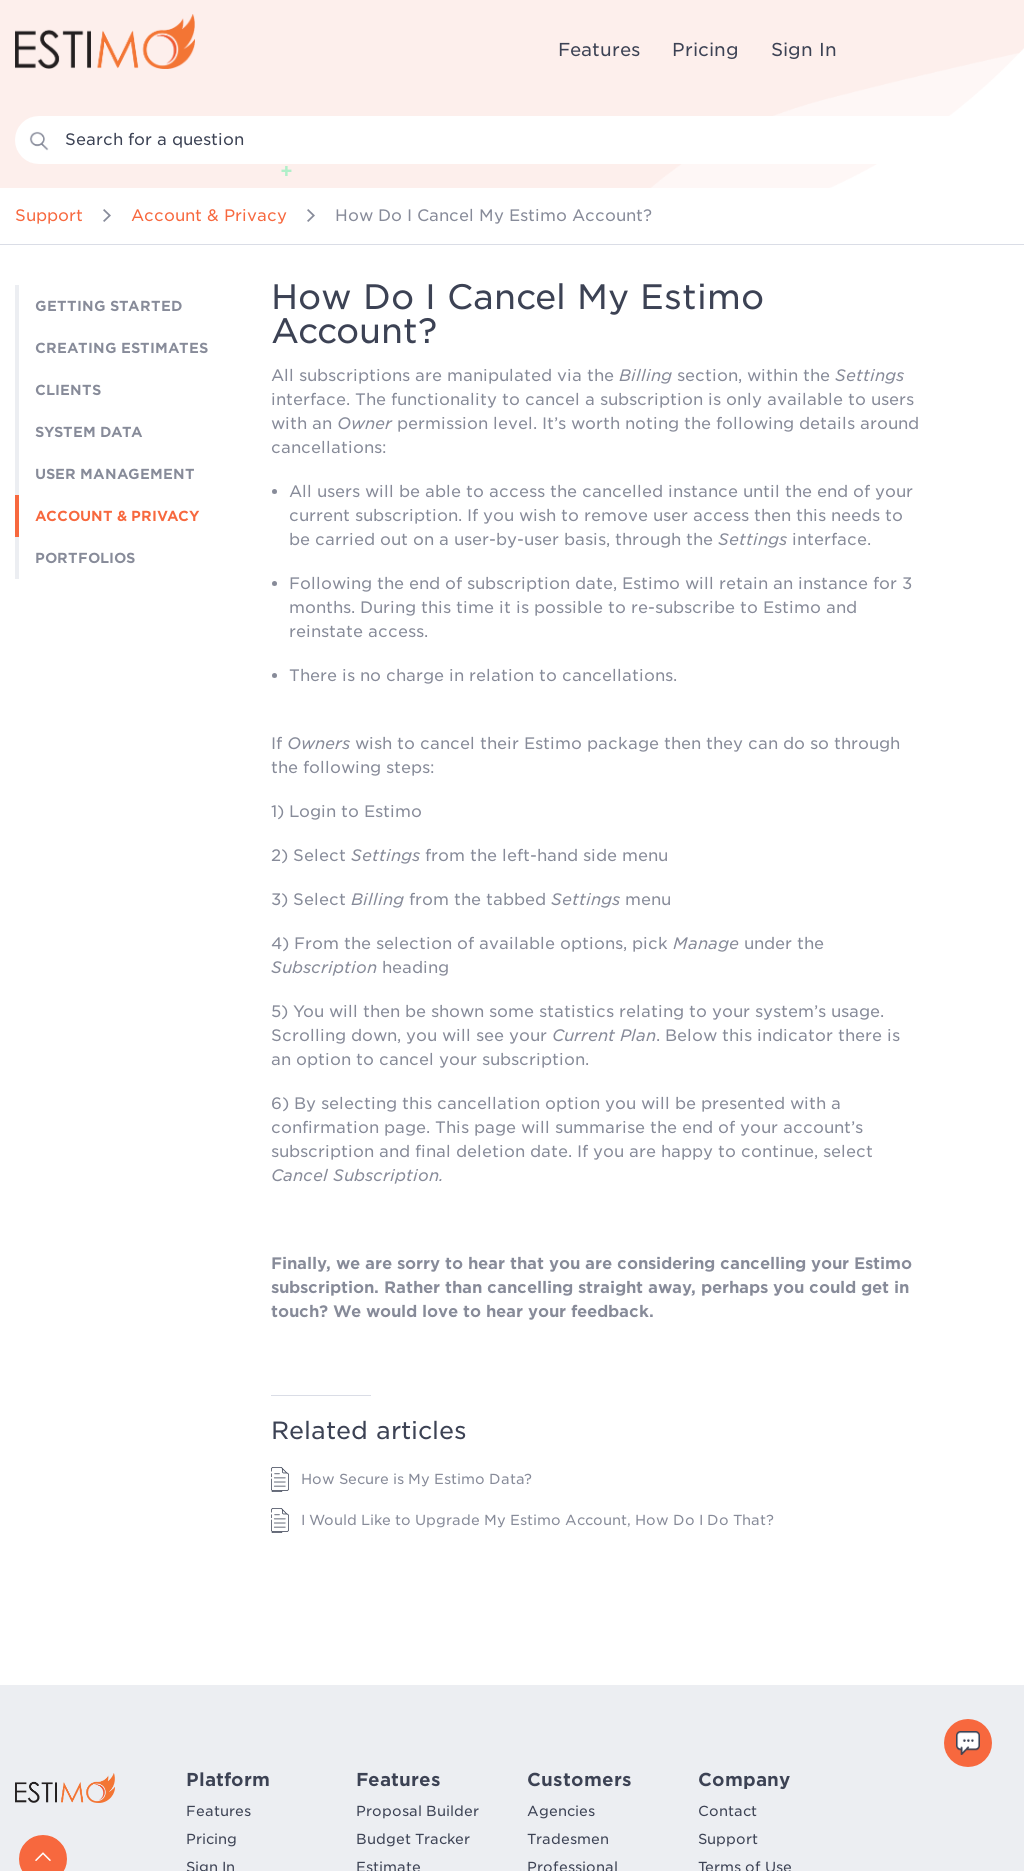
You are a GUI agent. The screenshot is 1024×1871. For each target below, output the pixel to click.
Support (49, 215)
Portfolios (85, 558)
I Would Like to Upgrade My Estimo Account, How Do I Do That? (537, 1520)
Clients (68, 390)
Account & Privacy (209, 215)
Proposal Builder (417, 1811)
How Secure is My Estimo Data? (416, 1479)
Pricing (705, 49)
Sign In (804, 49)
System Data (89, 432)
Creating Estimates (121, 348)
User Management (115, 474)
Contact (727, 1811)
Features (599, 49)
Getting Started (109, 306)
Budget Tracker (413, 1839)
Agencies (561, 1811)
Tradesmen (568, 1839)
